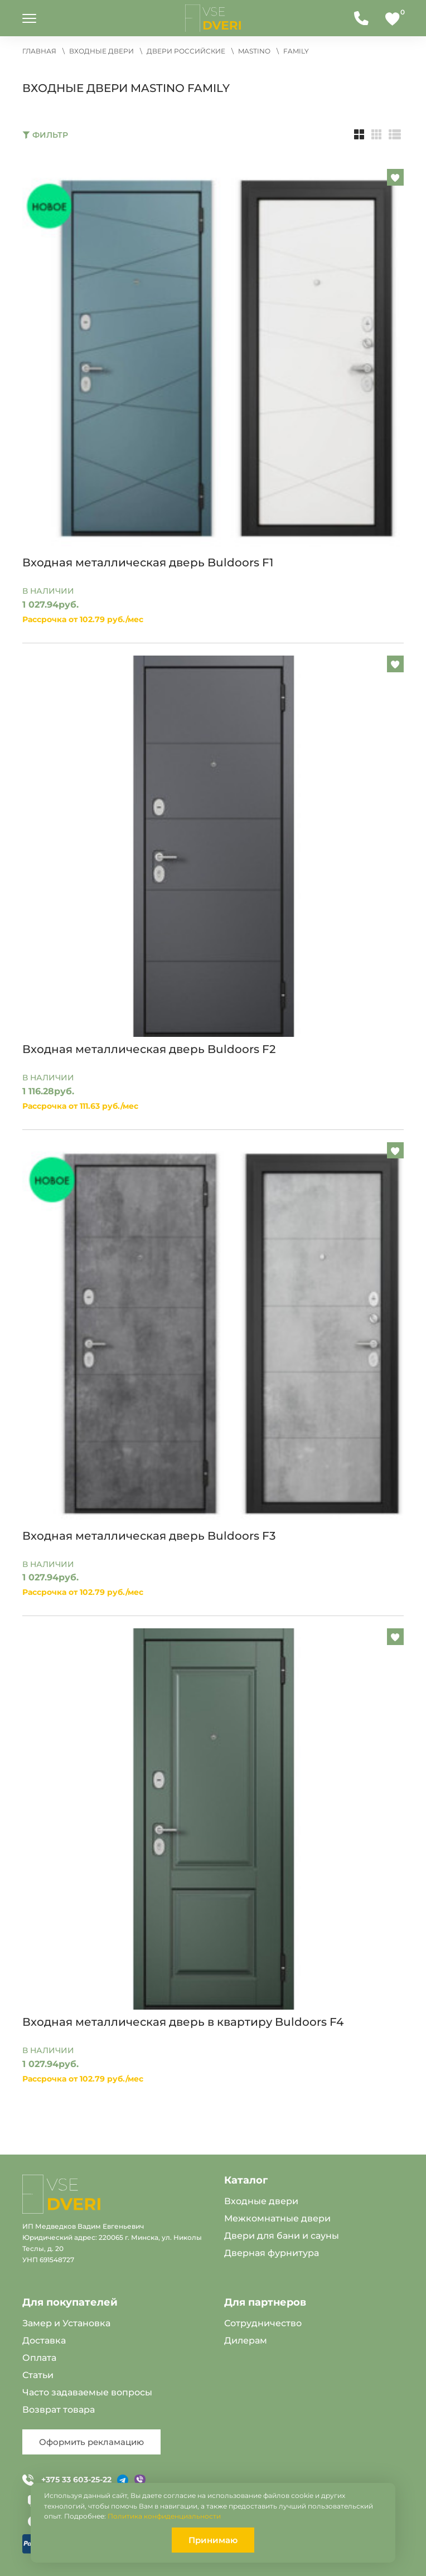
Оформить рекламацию (91, 2442)
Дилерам (245, 2340)
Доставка (44, 2340)
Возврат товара (58, 2409)
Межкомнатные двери (277, 2218)
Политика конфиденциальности (164, 2516)
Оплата (39, 2357)
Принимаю (213, 2540)
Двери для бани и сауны (281, 2235)
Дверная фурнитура (271, 2253)
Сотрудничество (263, 2323)
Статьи (38, 2375)
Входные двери (261, 2201)
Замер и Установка (66, 2323)
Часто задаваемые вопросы (87, 2392)
